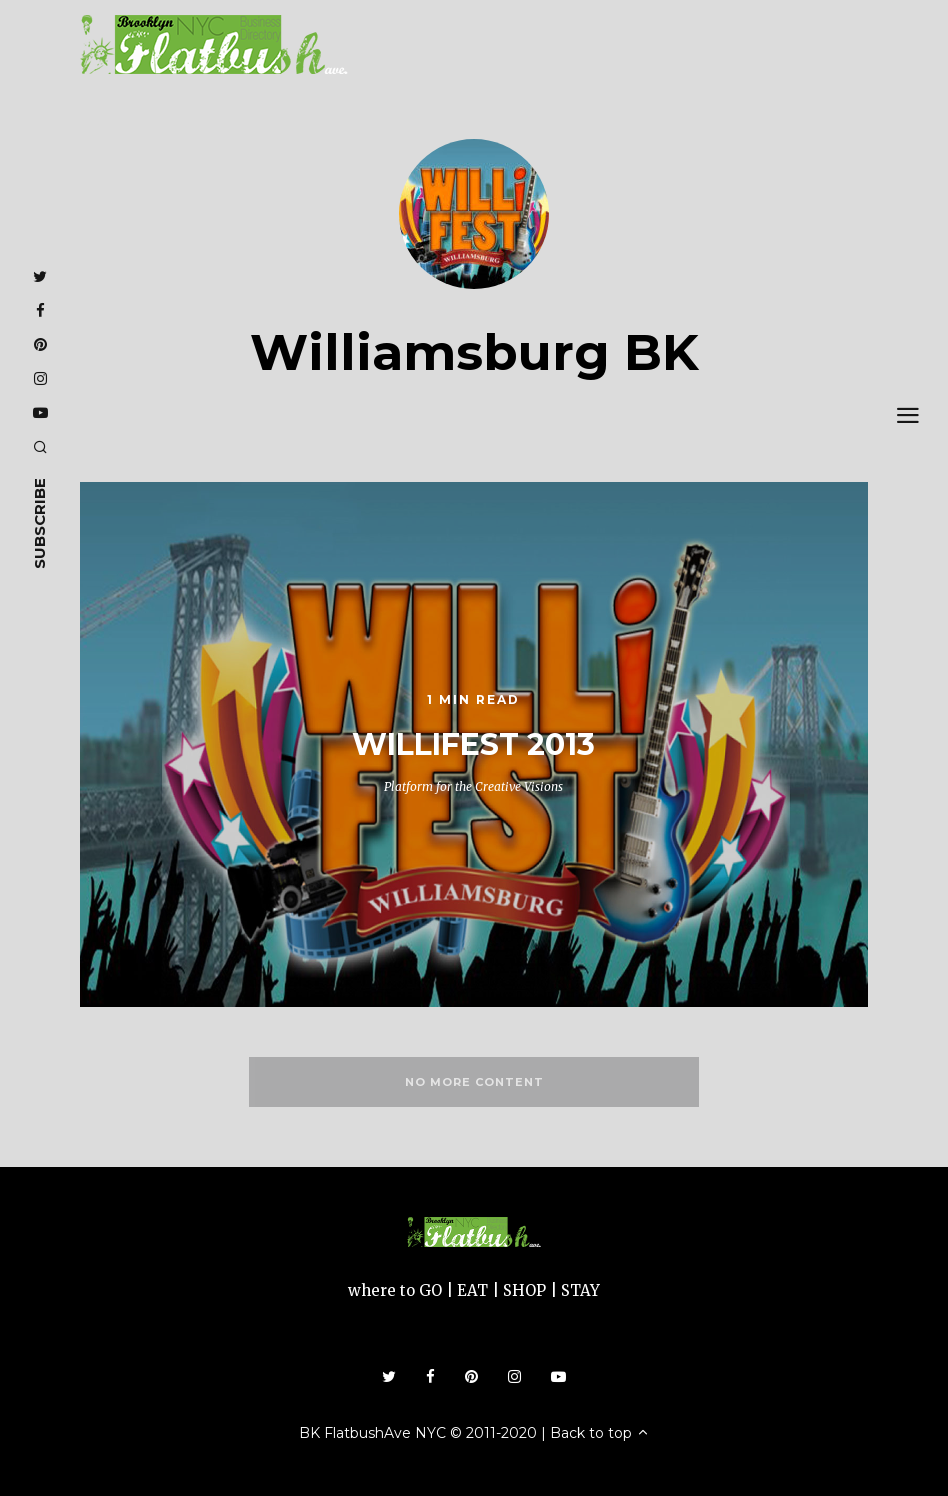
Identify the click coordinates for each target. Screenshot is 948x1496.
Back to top (600, 1433)
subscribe (39, 523)
